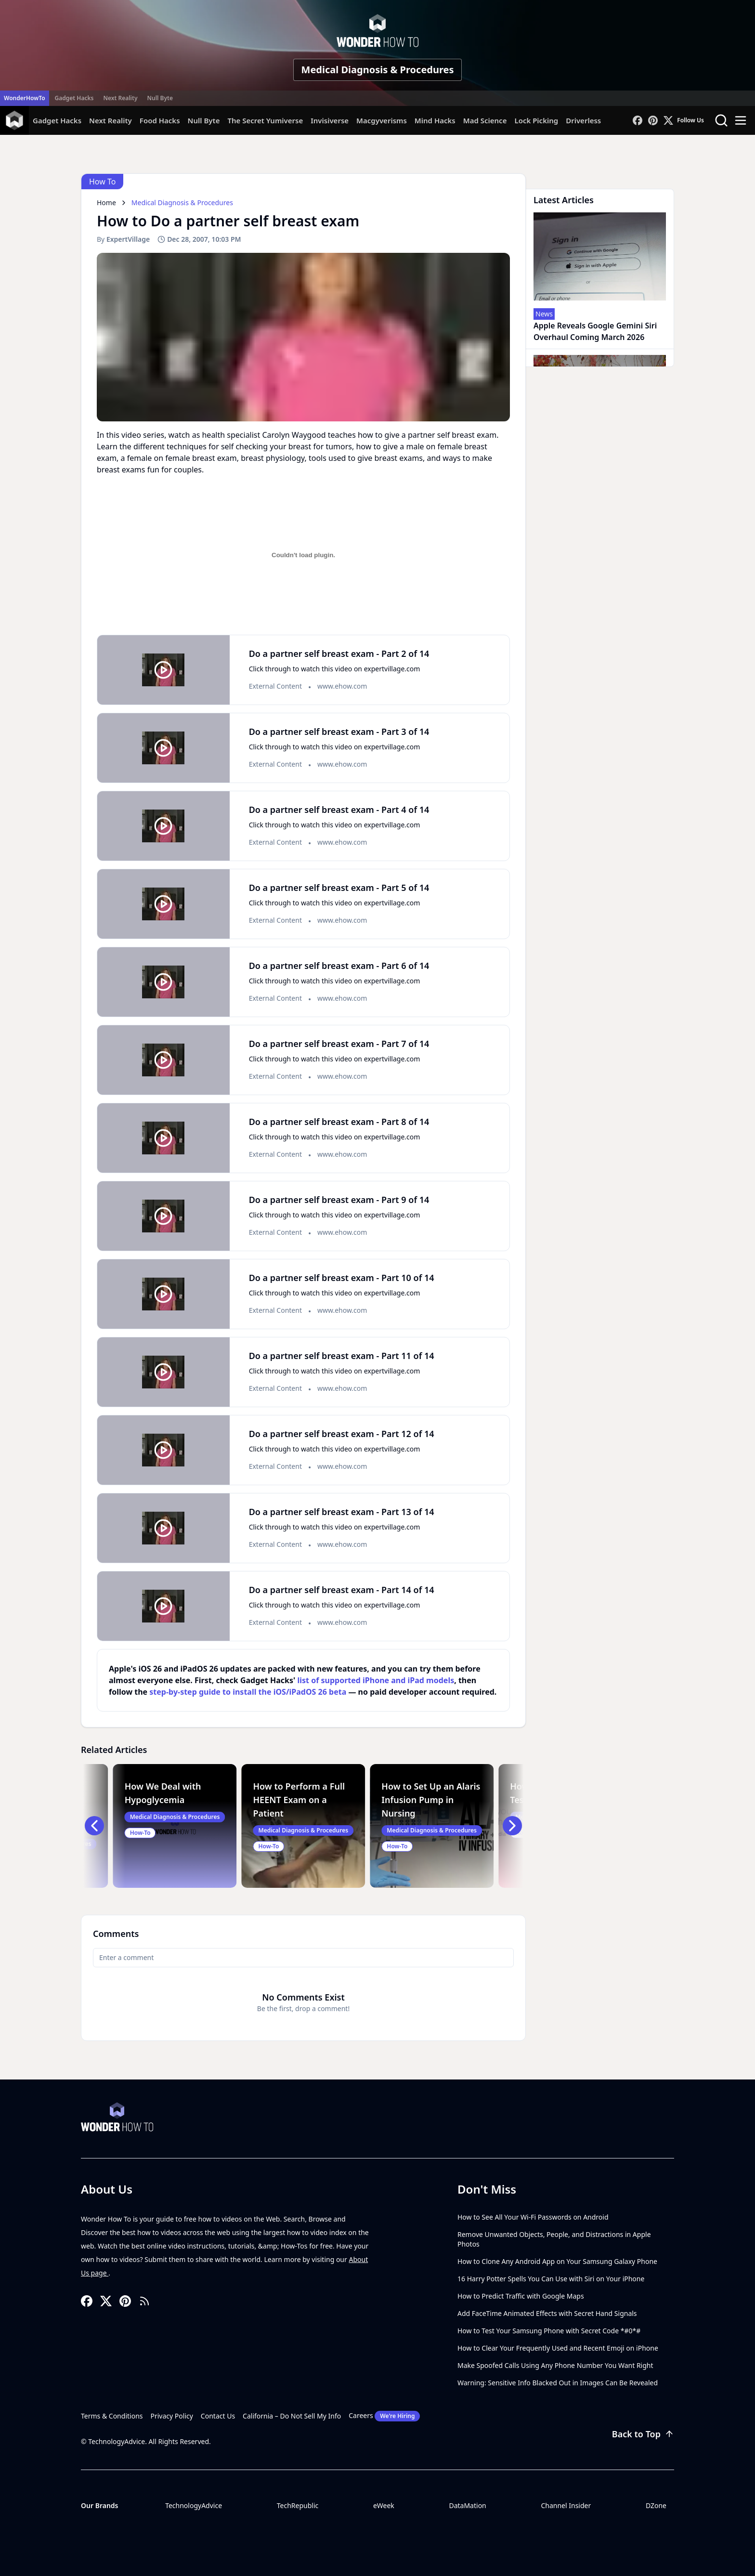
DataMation (467, 2505)
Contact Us (218, 2415)
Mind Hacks (435, 120)
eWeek (383, 2505)
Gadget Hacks (74, 98)
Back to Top (643, 2434)
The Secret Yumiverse (265, 120)
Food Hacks (160, 120)
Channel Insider (566, 2505)
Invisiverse (330, 120)
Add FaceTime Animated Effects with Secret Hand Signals (547, 2313)
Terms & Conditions (112, 2415)
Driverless (583, 120)
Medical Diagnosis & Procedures (377, 69)
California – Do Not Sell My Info (292, 2415)
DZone (656, 2505)
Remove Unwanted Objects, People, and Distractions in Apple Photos (554, 2239)
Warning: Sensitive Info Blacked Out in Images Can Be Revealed (557, 2382)
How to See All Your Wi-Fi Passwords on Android (533, 2217)
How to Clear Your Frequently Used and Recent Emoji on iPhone (557, 2348)
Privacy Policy (172, 2415)
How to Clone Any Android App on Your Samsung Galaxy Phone (557, 2261)
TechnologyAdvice (193, 2505)
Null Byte (159, 98)
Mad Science (485, 120)
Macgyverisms (381, 120)
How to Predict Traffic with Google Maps (520, 2296)
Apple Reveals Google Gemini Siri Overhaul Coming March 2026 (595, 331)
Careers (384, 2416)
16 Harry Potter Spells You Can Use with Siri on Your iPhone (550, 2278)
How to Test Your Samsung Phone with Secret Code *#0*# (548, 2330)
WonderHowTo (24, 98)
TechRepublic (298, 2505)
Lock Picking (536, 120)
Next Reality (120, 98)
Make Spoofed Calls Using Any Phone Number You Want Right (555, 2365)
